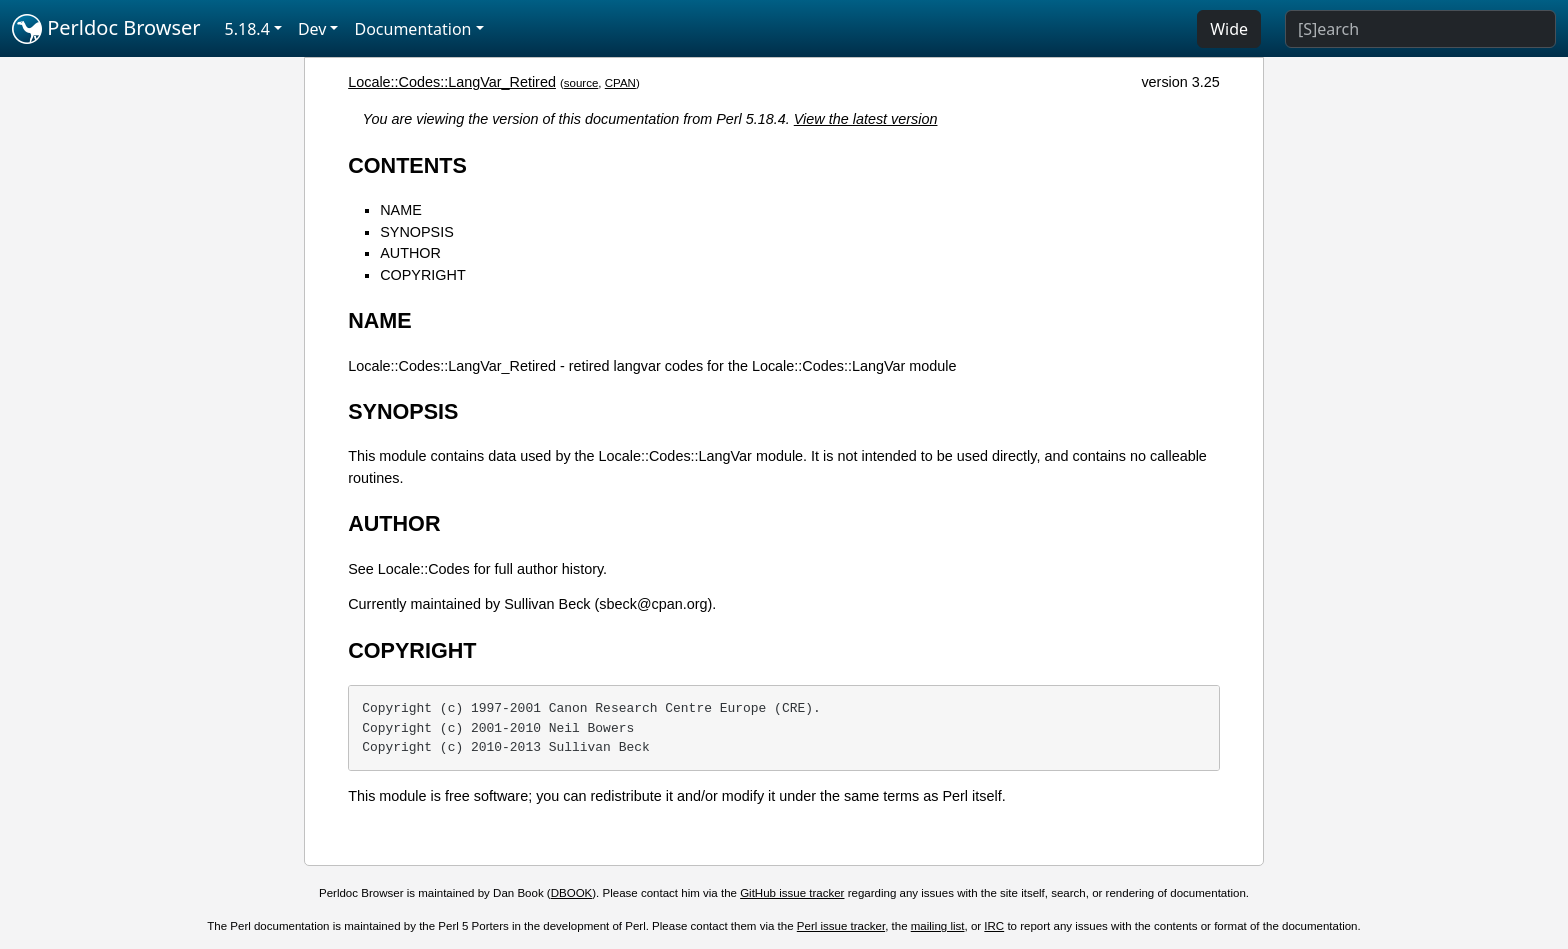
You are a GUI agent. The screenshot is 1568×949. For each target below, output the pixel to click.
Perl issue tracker (841, 926)
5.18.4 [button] (247, 29)
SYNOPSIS (417, 232)
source (581, 83)
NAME (401, 210)
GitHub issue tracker (792, 893)
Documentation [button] (412, 29)
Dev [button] (312, 29)
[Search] (1420, 29)
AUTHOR (410, 253)
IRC (994, 926)
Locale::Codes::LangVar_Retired (452, 82)
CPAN (620, 83)
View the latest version (866, 119)
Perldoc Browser (106, 29)
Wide (1229, 29)
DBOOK (572, 893)
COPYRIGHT (423, 275)
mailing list (938, 926)
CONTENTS (407, 165)
